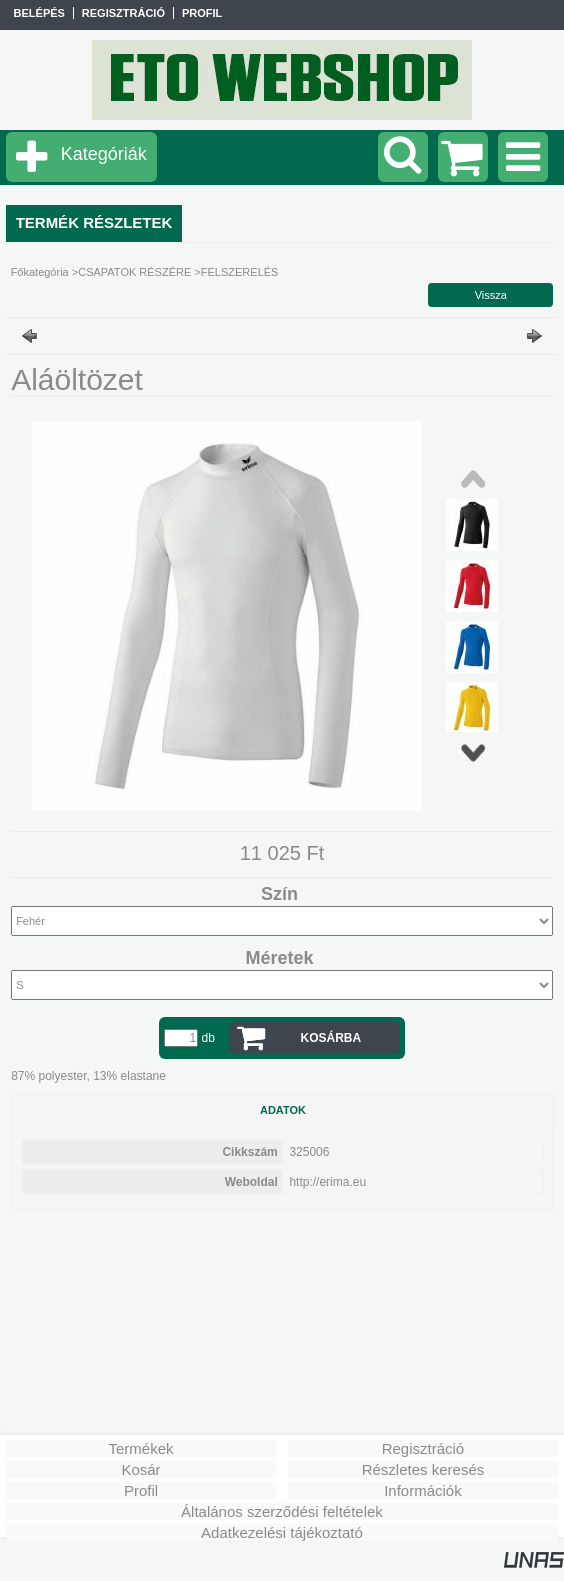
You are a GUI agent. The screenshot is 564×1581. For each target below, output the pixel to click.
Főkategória (40, 272)
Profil (141, 1490)
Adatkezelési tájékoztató (282, 1532)
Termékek (140, 1448)
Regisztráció (423, 1448)
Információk (423, 1490)
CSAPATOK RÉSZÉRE (134, 272)
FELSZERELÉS (240, 272)
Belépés (39, 13)
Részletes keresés (423, 1469)
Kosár (140, 1469)
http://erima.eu (327, 1182)
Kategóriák (104, 154)
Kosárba (330, 1038)
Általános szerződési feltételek (282, 1511)
